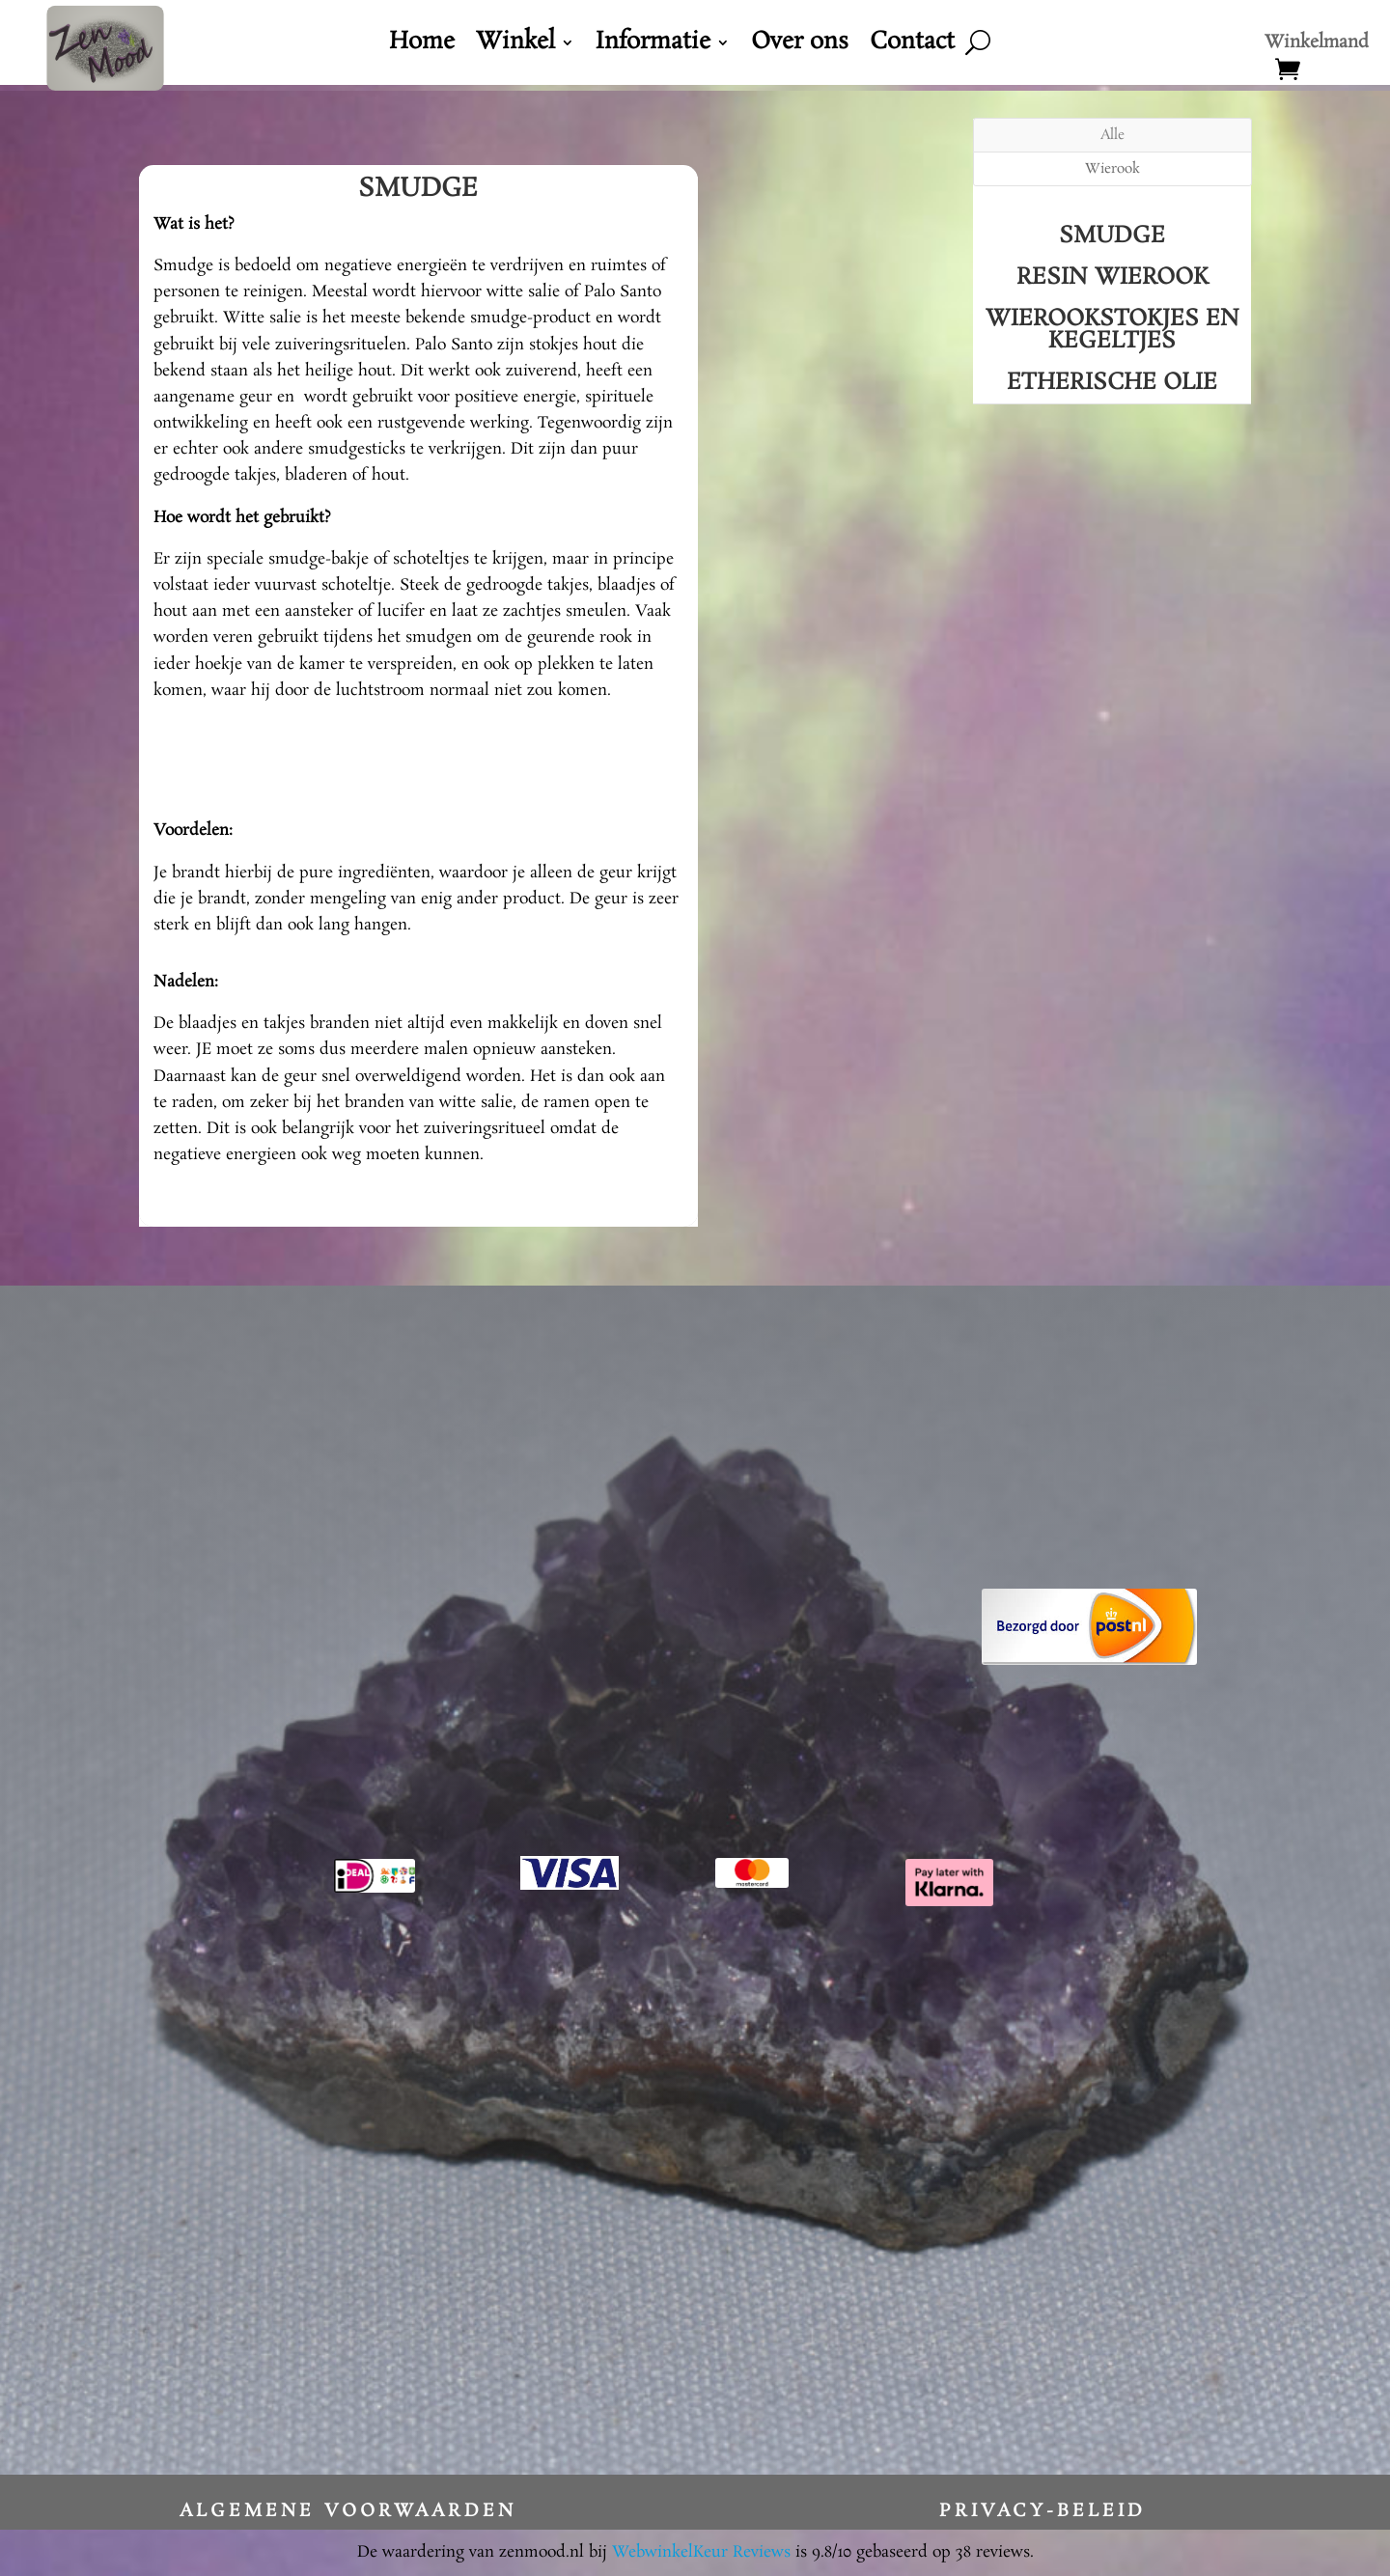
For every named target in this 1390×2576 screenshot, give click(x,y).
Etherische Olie (1112, 383)
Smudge (1112, 236)
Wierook (1112, 169)
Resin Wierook (1112, 277)
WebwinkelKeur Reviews (701, 2552)
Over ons (799, 46)
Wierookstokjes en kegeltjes (1112, 330)
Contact (912, 46)
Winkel (515, 46)
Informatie (653, 46)
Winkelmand (1317, 45)
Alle (1112, 135)
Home (422, 46)
